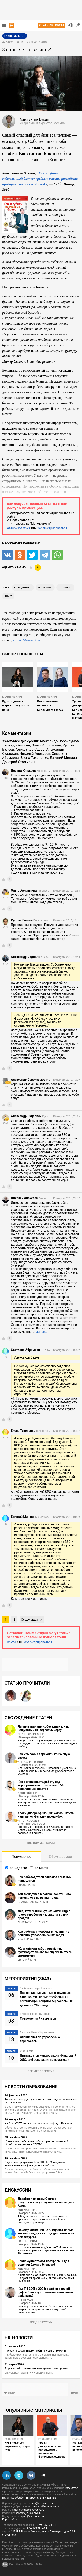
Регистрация (78, 25)
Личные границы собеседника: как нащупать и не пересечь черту (43, 1728)
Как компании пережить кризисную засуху (50, 705)
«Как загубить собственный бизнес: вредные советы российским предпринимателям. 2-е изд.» (40, 178)
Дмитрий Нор (27, 1793)
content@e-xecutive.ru (29, 2513)
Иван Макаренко (29, 1939)
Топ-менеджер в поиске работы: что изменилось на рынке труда (44, 1895)
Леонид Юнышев (16, 745)
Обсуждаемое (60, 1857)
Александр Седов (30, 749)
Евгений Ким (27, 1959)
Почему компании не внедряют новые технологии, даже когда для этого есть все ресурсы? (46, 2233)
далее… (41, 1331)
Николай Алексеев (34, 754)
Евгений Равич (28, 2241)
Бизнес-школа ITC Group (35, 2013)
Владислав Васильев (33, 1901)
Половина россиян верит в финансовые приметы (35, 2350)
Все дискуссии (40, 2322)
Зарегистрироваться (52, 528)
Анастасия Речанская (33, 1922)
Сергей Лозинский (31, 1734)
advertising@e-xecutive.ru (29, 2509)
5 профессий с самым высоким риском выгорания (36, 2368)
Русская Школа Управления (37, 2032)
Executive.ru (72, 2487)
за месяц (42, 1868)
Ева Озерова (26, 1884)
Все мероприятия (41, 2071)
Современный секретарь (38, 2018)
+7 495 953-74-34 (45, 2525)
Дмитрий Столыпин (18, 762)
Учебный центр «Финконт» (36, 1988)
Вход (70, 25)
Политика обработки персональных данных (29, 2497)
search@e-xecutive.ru (40, 2503)
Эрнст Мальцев (28, 2300)
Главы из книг (12, 696)
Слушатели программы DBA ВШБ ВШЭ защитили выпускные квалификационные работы (35, 2164)
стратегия (65, 587)
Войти (11, 1642)
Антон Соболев (28, 1820)
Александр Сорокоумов (59, 741)
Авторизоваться (18, 528)
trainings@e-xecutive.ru (45, 2506)
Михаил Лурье (28, 2210)
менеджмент (23, 587)
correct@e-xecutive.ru (28, 640)
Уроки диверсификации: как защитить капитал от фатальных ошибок (46, 1814)
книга (8, 596)
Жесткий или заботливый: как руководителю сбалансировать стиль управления (45, 1952)
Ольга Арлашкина (46, 745)
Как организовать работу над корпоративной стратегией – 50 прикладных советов (41, 1785)
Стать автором (51, 25)
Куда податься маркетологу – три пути (15, 705)
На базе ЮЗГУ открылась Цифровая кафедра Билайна (38, 2123)
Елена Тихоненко (34, 758)
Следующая (29, 1619)
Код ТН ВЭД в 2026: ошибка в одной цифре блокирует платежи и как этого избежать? (45, 2292)
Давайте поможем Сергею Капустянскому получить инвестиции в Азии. (46, 2202)
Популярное (21, 1857)
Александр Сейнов (31, 1761)
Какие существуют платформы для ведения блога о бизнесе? (43, 2262)
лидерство (45, 587)
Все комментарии (41, 1843)
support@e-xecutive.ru (31, 2516)
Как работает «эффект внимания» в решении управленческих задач (43, 1933)
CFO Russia (26, 2050)
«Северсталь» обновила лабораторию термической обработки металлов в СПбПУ (36, 2143)
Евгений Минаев (63, 758)
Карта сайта (9, 2519)
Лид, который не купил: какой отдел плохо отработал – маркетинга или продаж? (44, 1914)
